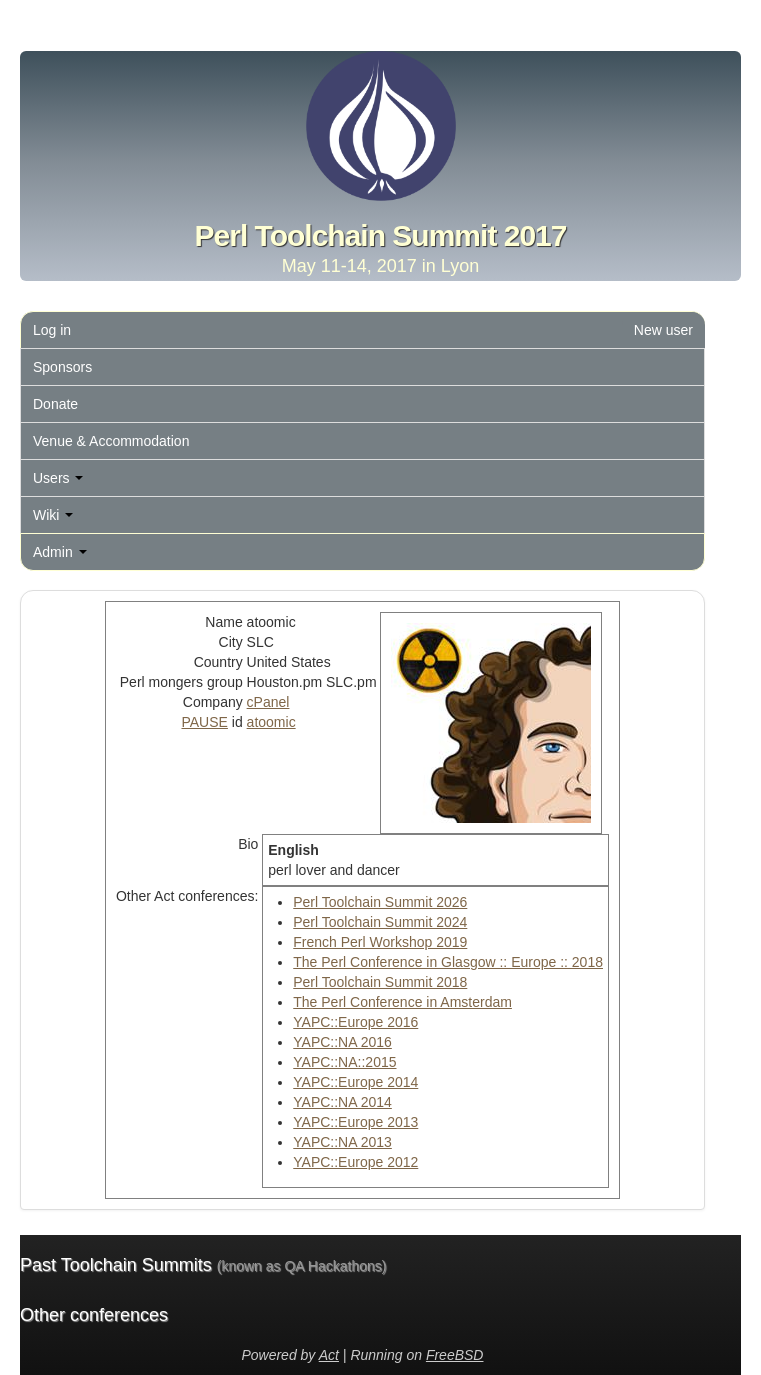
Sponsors (62, 367)
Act (329, 1355)
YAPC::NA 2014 (342, 1102)
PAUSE (204, 722)
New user (663, 330)
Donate (55, 404)
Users (58, 478)
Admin (60, 552)
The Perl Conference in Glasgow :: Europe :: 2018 (448, 962)
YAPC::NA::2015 (344, 1062)
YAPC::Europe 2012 (355, 1162)
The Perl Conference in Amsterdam (402, 1002)
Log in (52, 330)
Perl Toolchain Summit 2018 (380, 982)
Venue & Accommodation (111, 441)
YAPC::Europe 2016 (355, 1022)
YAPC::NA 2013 (342, 1142)
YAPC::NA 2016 (342, 1042)
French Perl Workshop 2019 (380, 942)
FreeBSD (455, 1355)
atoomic (271, 722)
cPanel (268, 702)
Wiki (53, 515)
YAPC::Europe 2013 (355, 1122)
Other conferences (94, 1315)
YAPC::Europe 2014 (355, 1082)
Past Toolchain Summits (203, 1265)
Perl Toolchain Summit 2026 (380, 902)
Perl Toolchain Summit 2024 (380, 922)
